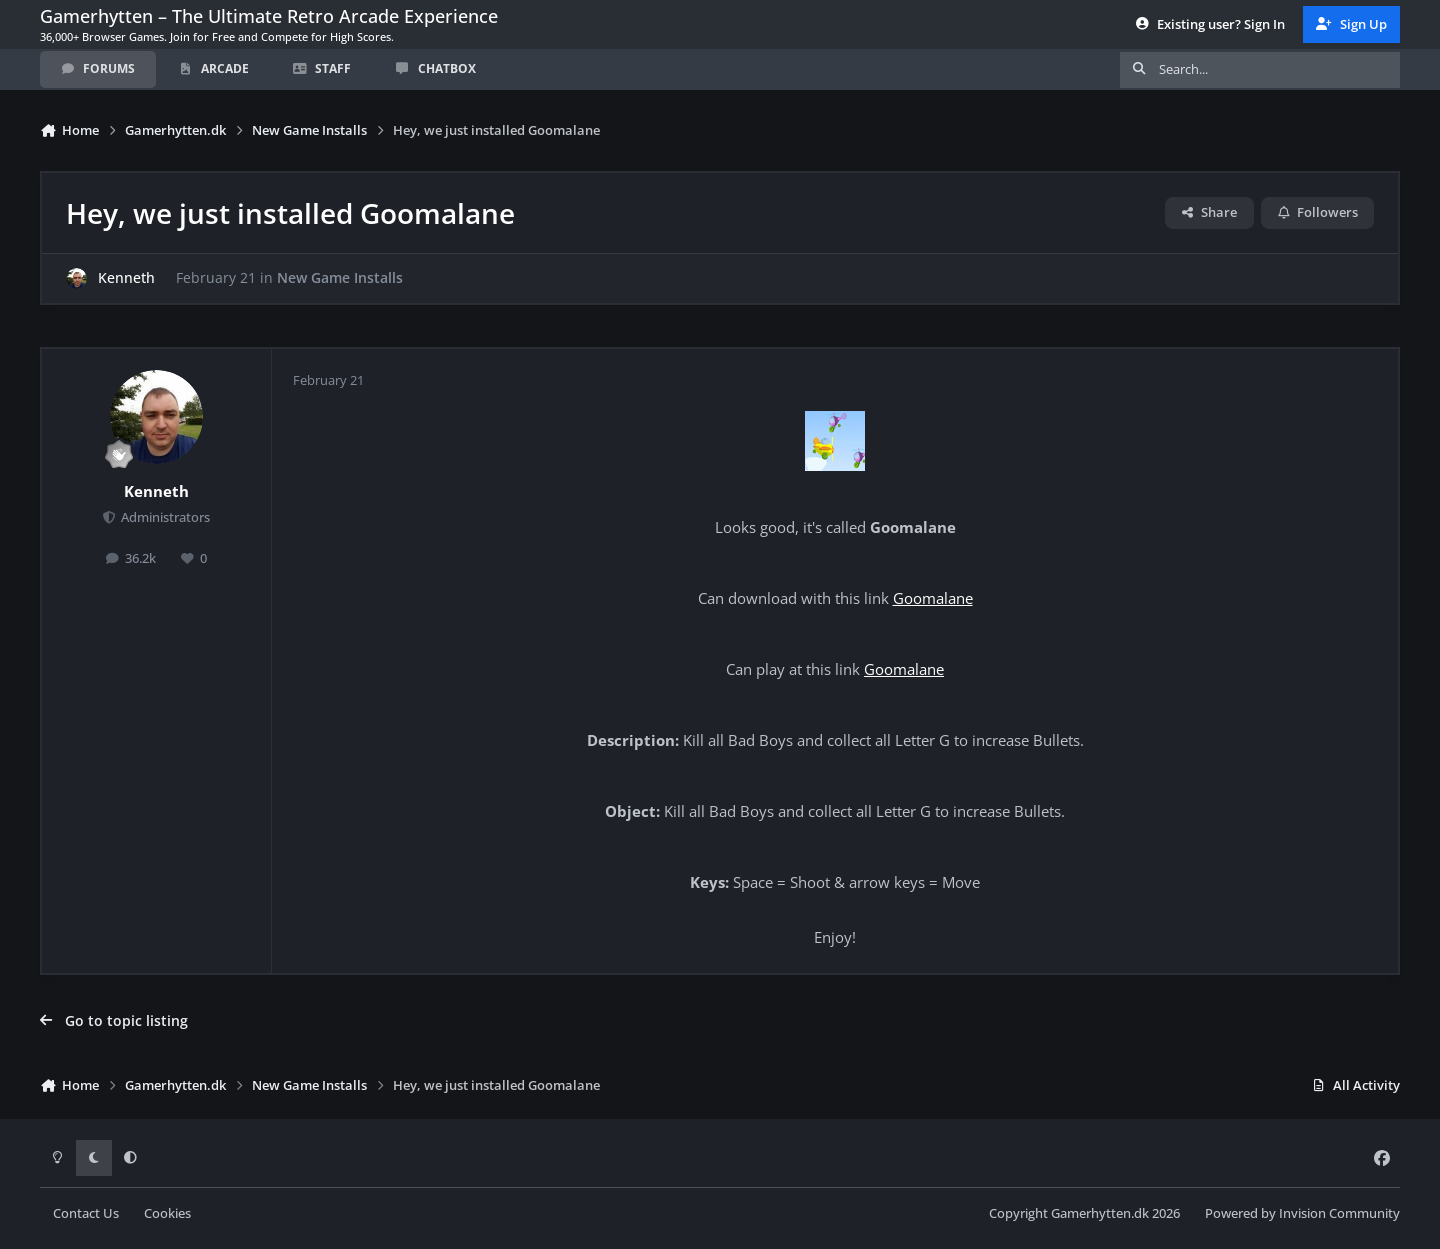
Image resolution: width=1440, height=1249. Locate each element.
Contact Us (86, 1213)
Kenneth (126, 278)
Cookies (167, 1213)
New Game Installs (340, 278)
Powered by (1302, 1213)
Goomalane (933, 598)
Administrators (164, 517)
